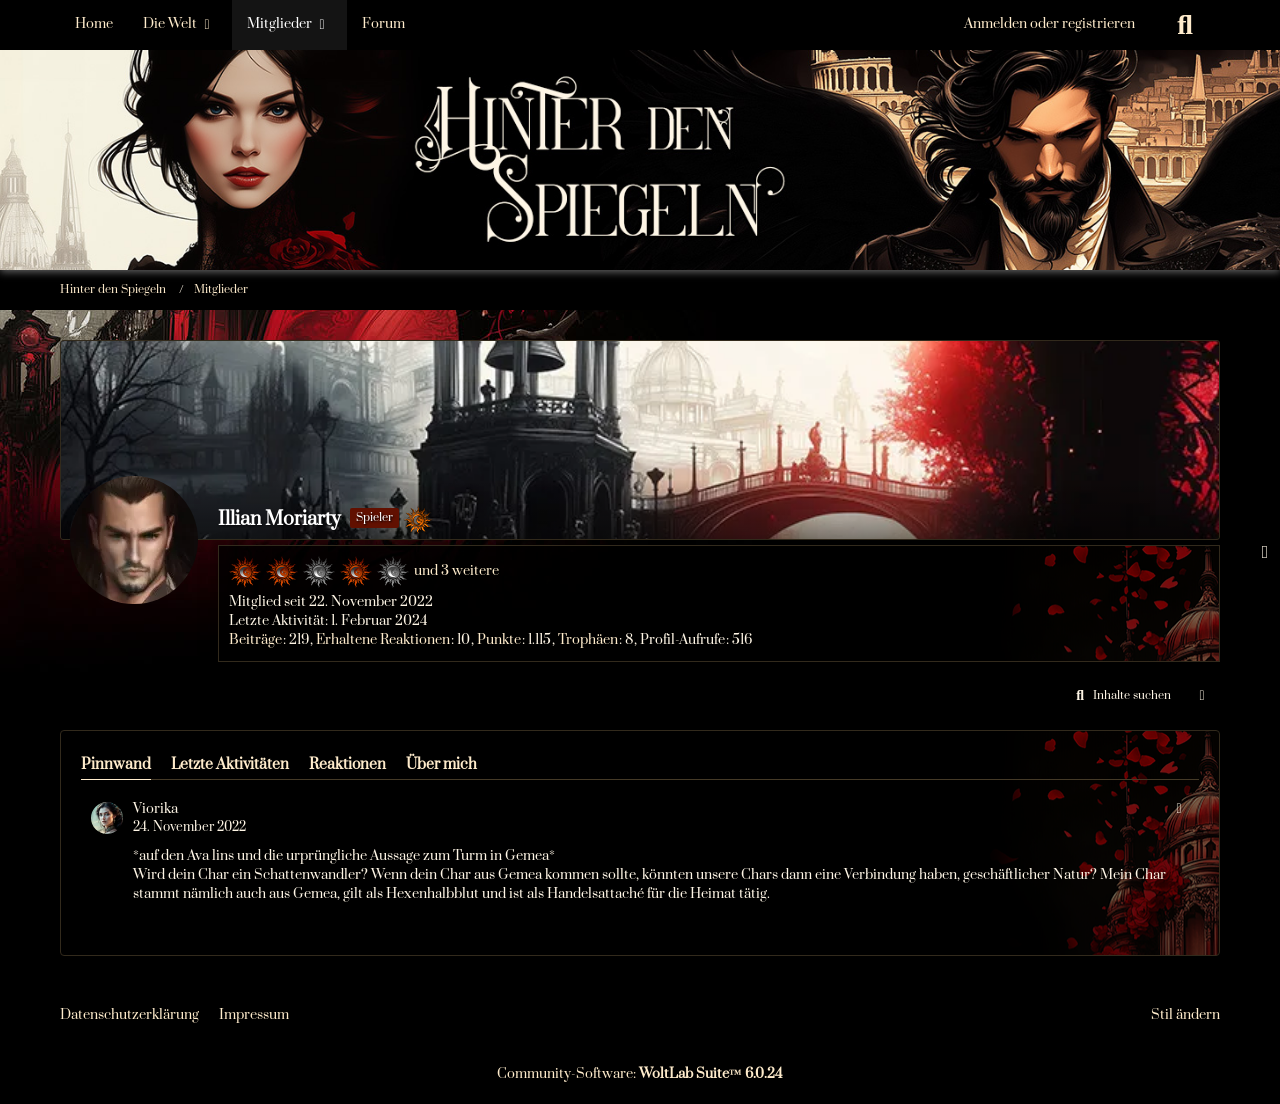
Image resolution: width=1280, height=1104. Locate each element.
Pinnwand (116, 764)
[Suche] (1185, 25)
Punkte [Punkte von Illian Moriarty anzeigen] (499, 640)
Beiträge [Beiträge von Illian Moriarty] (255, 640)
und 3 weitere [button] (456, 571)
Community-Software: (640, 1074)
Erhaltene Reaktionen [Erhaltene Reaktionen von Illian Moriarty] (383, 640)
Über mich (441, 764)
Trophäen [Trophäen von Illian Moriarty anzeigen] (588, 640)
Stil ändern (1185, 1015)
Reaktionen (347, 764)
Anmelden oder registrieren (1049, 24)
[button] (1120, 696)
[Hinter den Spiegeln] (640, 99)
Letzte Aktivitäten (230, 764)
